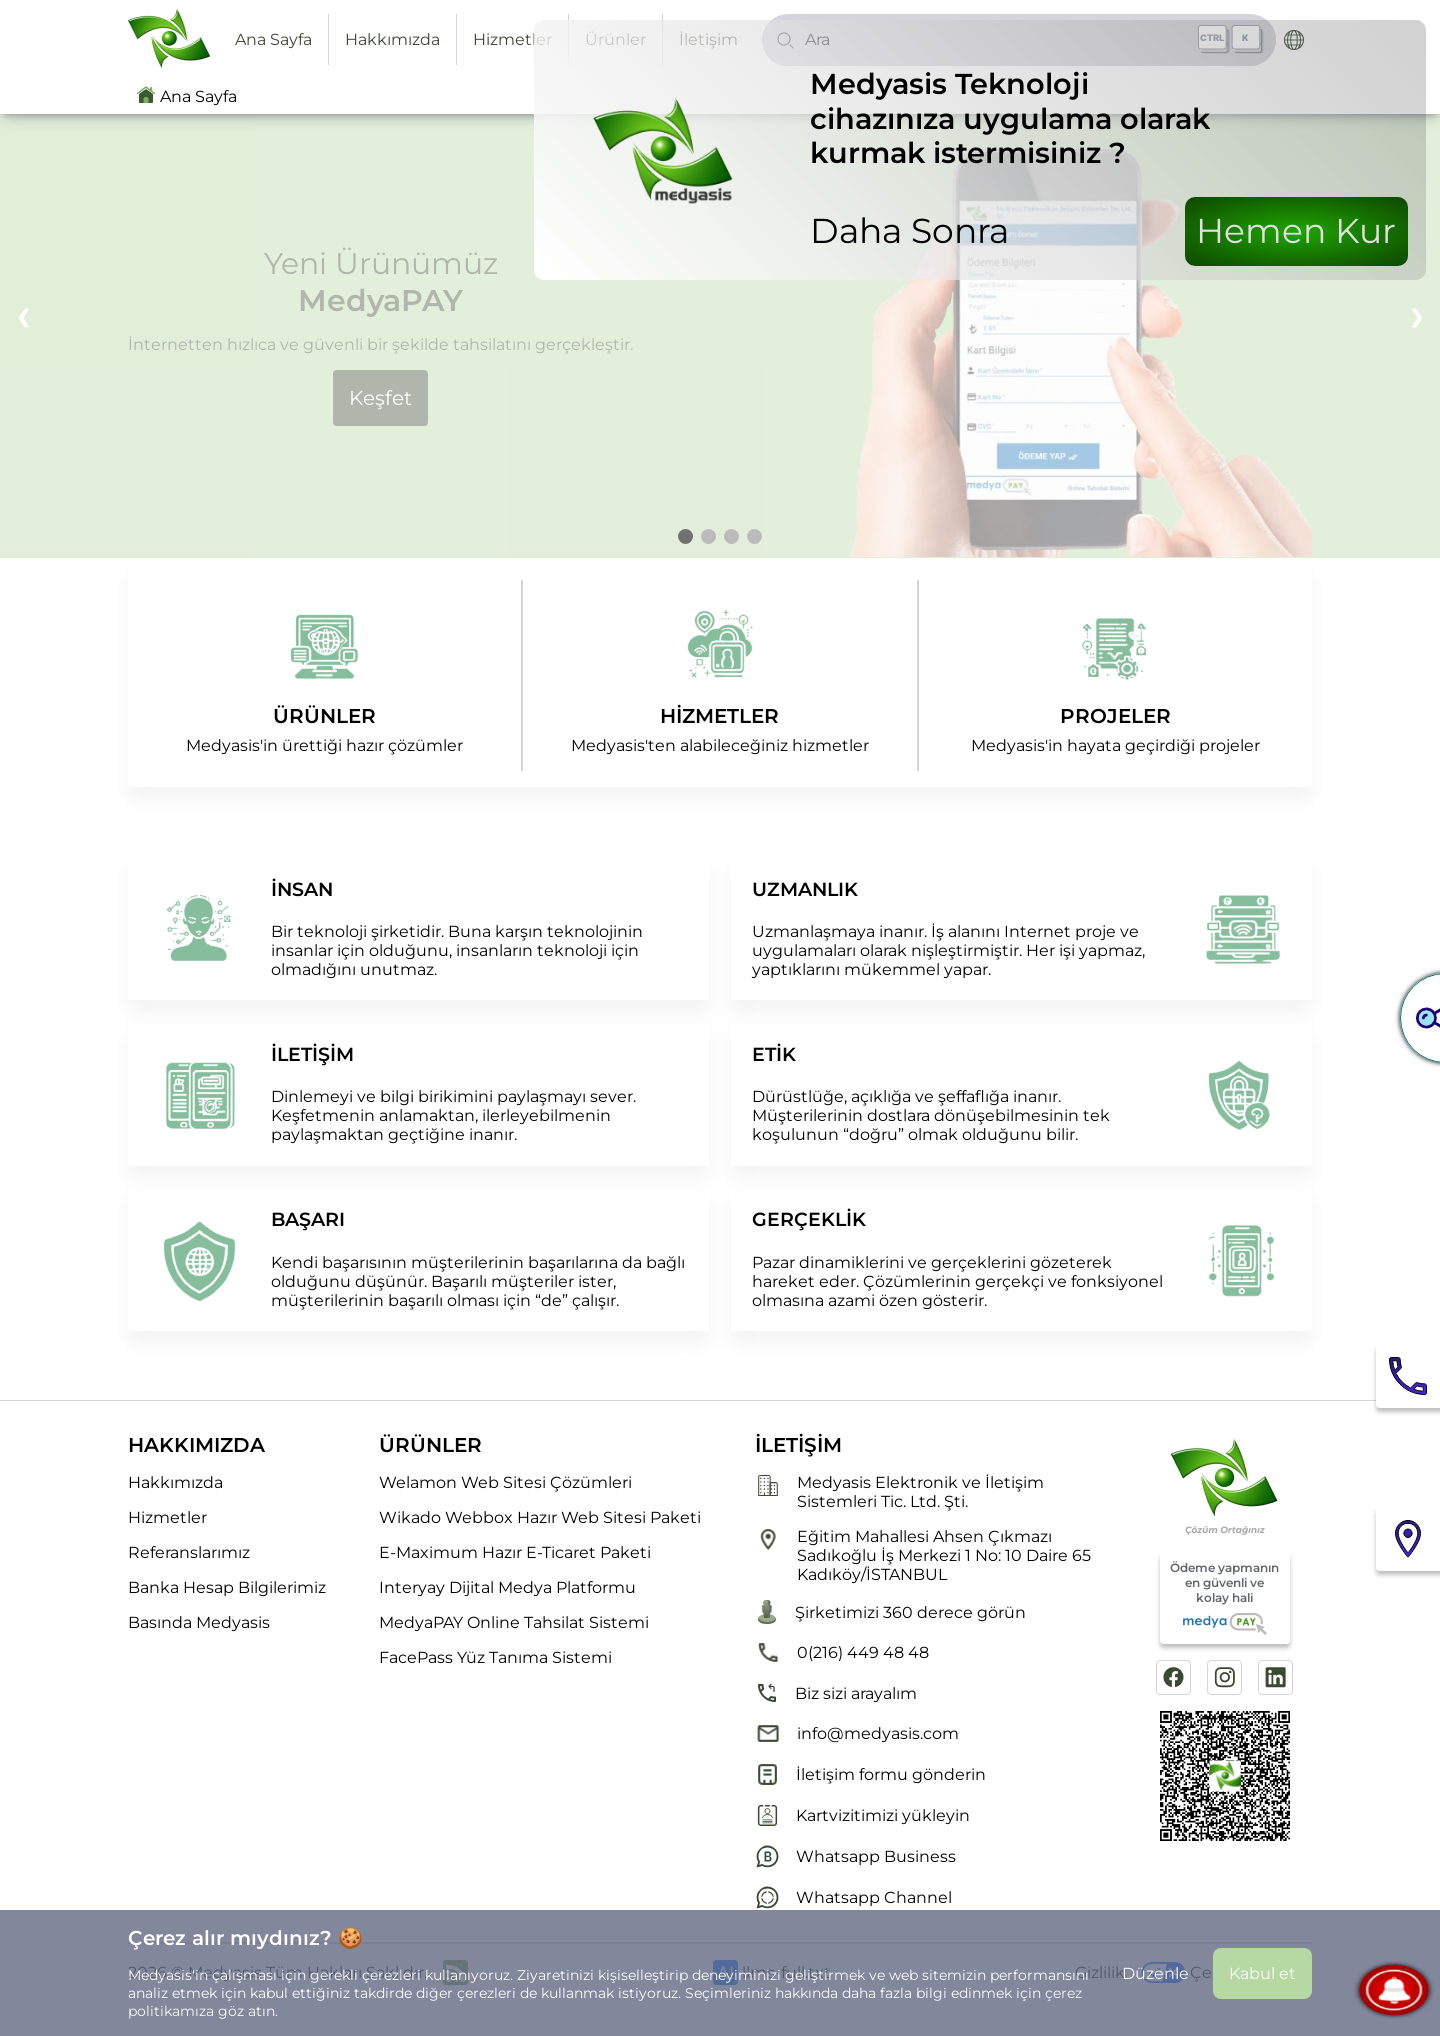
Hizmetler (512, 39)
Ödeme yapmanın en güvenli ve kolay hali (1224, 1598)
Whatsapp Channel (853, 1897)
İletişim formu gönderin (870, 1774)
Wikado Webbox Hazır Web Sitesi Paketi (540, 1517)
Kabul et (1262, 1973)
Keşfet (380, 398)
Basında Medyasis (199, 1622)
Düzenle (1155, 1973)
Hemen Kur (1296, 231)
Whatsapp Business (855, 1856)
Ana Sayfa (273, 39)
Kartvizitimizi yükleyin (862, 1815)
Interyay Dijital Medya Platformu (507, 1587)
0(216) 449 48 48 (842, 1652)
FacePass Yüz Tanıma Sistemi (495, 1657)
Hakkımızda (392, 39)
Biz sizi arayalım (836, 1693)
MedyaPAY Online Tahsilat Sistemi (514, 1622)
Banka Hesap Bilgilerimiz (227, 1587)
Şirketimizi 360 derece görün (890, 1612)
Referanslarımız (189, 1552)
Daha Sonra (909, 231)
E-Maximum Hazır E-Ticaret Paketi (515, 1552)
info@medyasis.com (857, 1733)
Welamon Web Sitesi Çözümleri (505, 1482)
